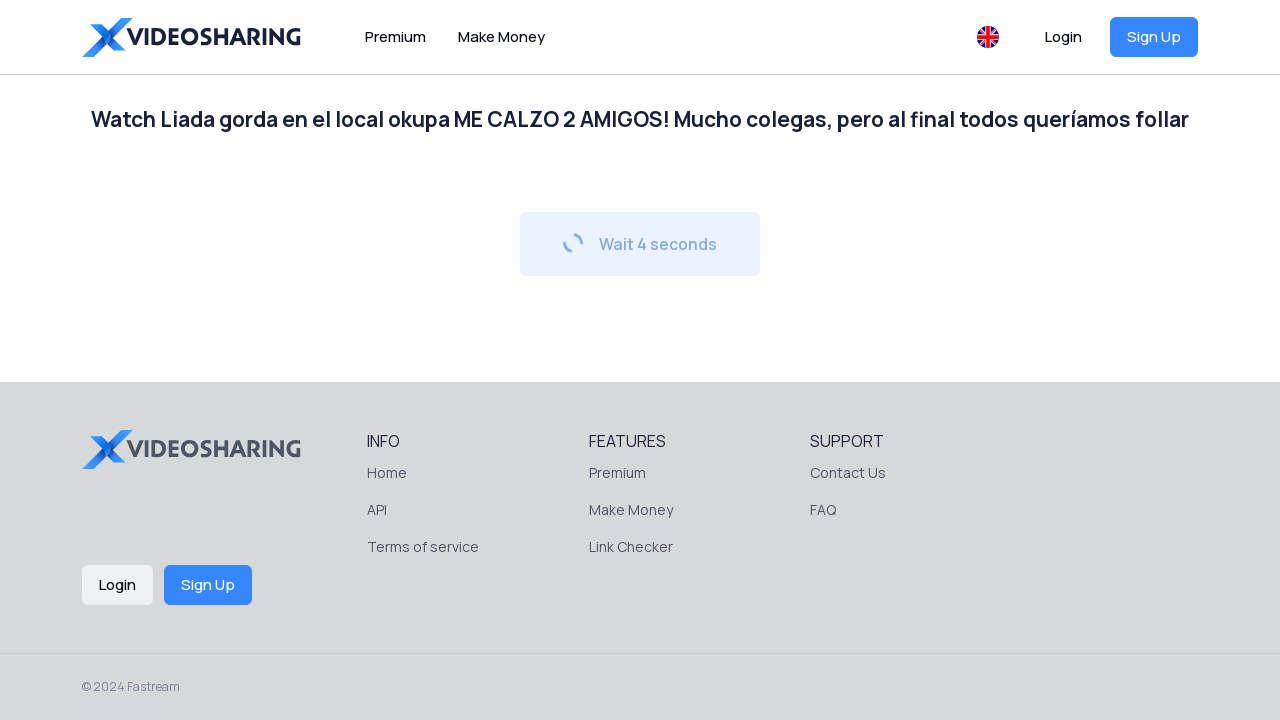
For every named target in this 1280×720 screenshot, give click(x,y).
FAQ (823, 509)
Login (1063, 36)
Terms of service (423, 546)
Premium (395, 36)
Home (387, 472)
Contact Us (848, 472)
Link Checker (631, 546)
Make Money (501, 36)
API (377, 509)
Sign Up (1154, 36)
